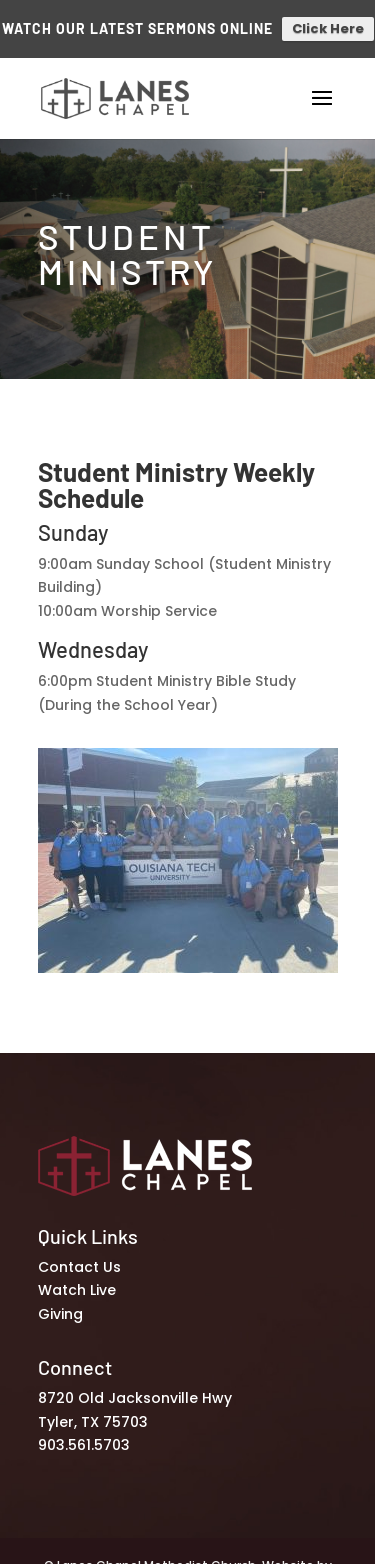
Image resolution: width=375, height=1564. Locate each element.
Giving (60, 1306)
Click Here (328, 24)
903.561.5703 (84, 1437)
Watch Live (77, 1282)
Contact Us (79, 1258)
